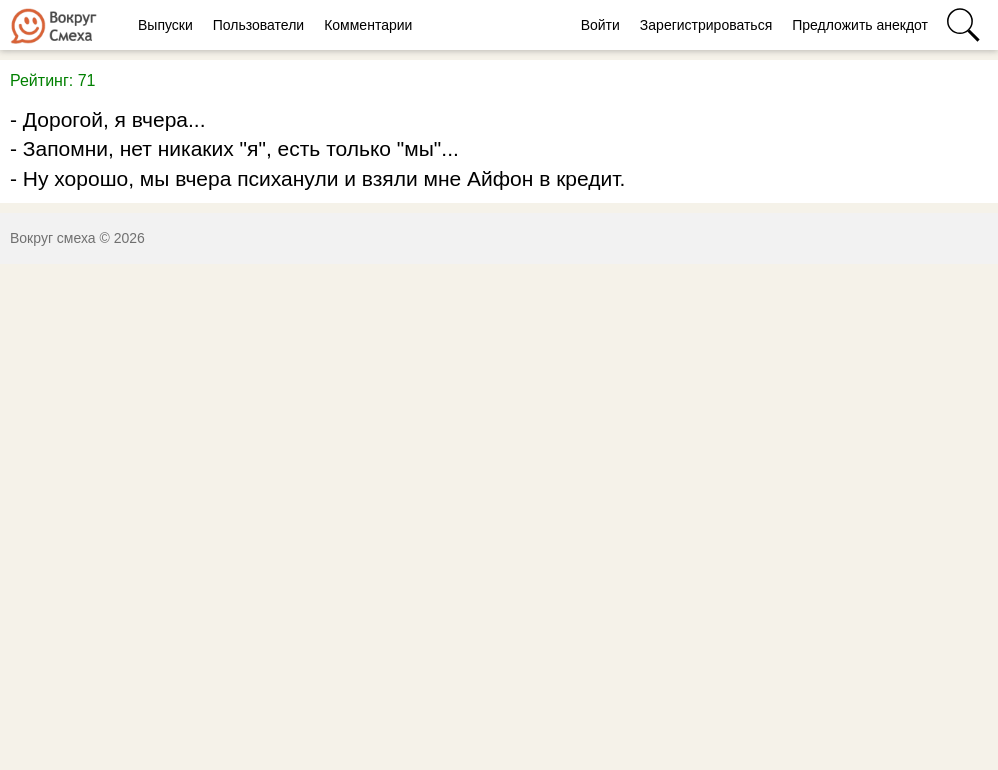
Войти (600, 25)
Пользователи (258, 25)
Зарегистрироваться (706, 25)
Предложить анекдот (860, 25)
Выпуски (165, 25)
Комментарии (368, 25)
